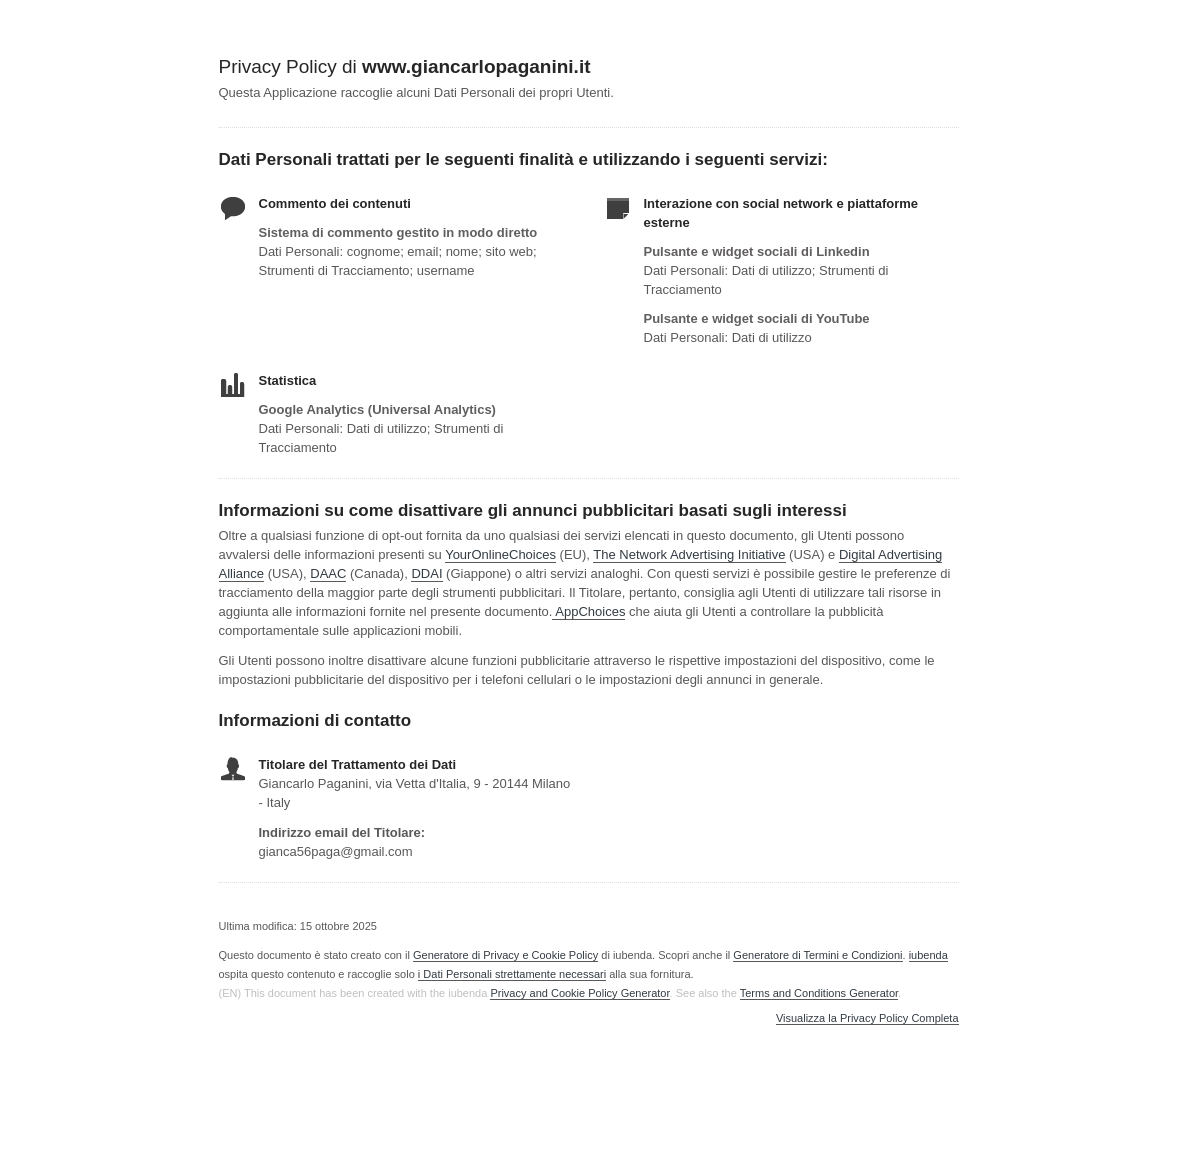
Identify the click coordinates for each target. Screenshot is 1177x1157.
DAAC (328, 573)
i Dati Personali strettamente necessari (512, 974)
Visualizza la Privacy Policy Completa (867, 1018)
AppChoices (590, 611)
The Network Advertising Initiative (689, 554)
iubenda (928, 955)
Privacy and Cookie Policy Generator (579, 993)
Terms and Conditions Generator (819, 993)
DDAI (426, 573)
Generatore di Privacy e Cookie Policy (505, 955)
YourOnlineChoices (500, 554)
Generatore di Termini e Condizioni (817, 955)
